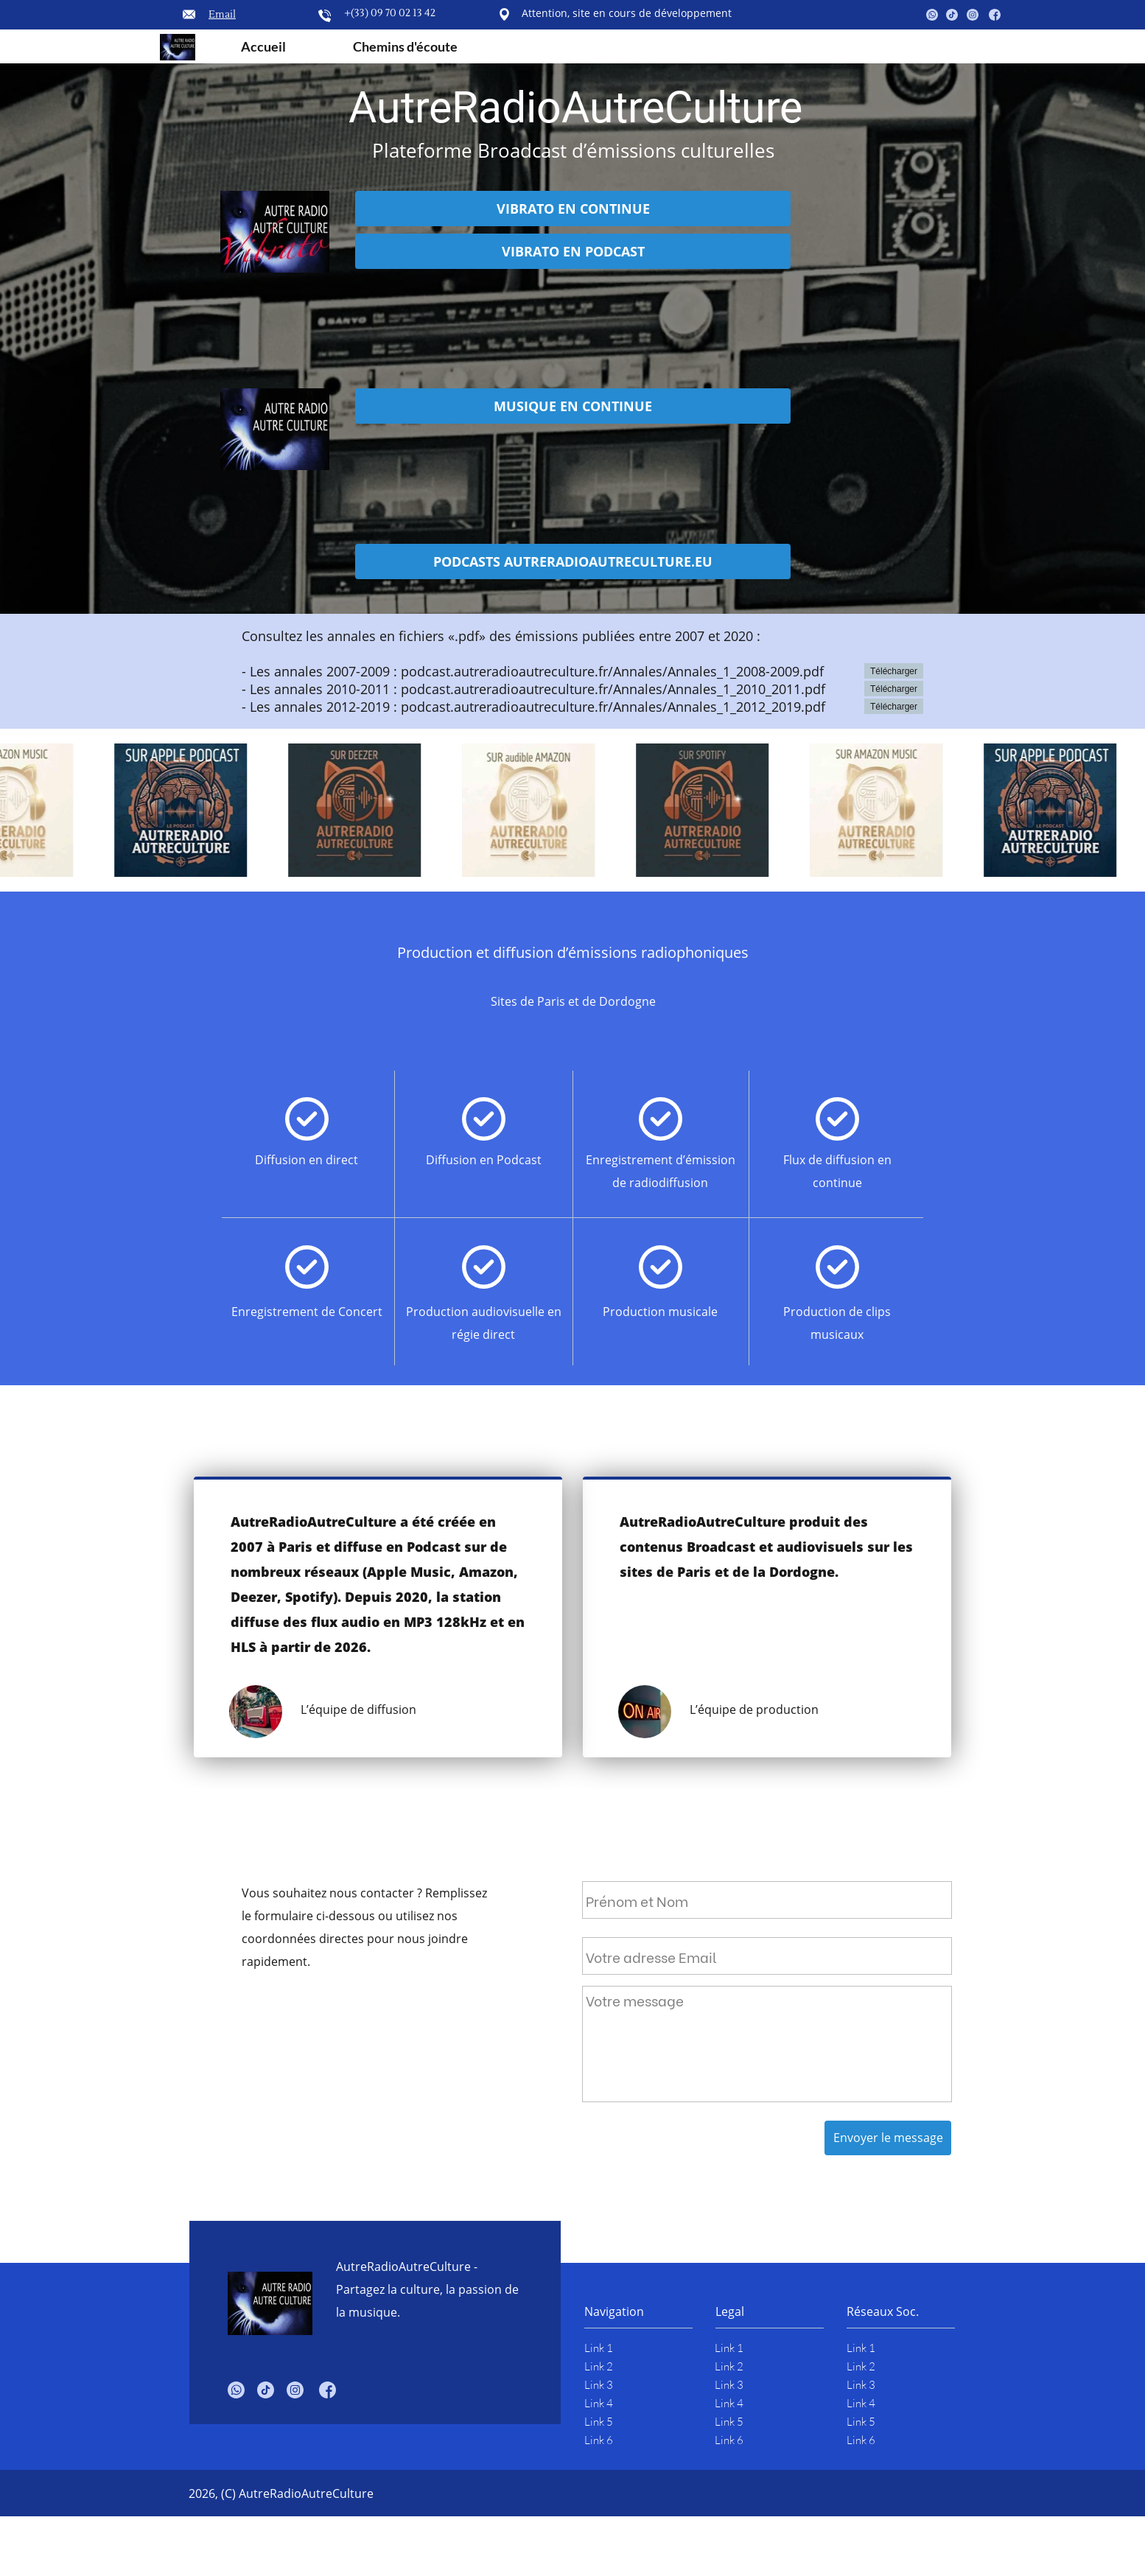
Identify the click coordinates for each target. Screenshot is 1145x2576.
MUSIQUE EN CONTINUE (573, 406)
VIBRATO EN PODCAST (573, 251)
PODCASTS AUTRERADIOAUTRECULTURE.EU (572, 561)
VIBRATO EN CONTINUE (573, 208)
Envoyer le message (888, 2137)
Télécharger (893, 671)
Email (222, 14)
